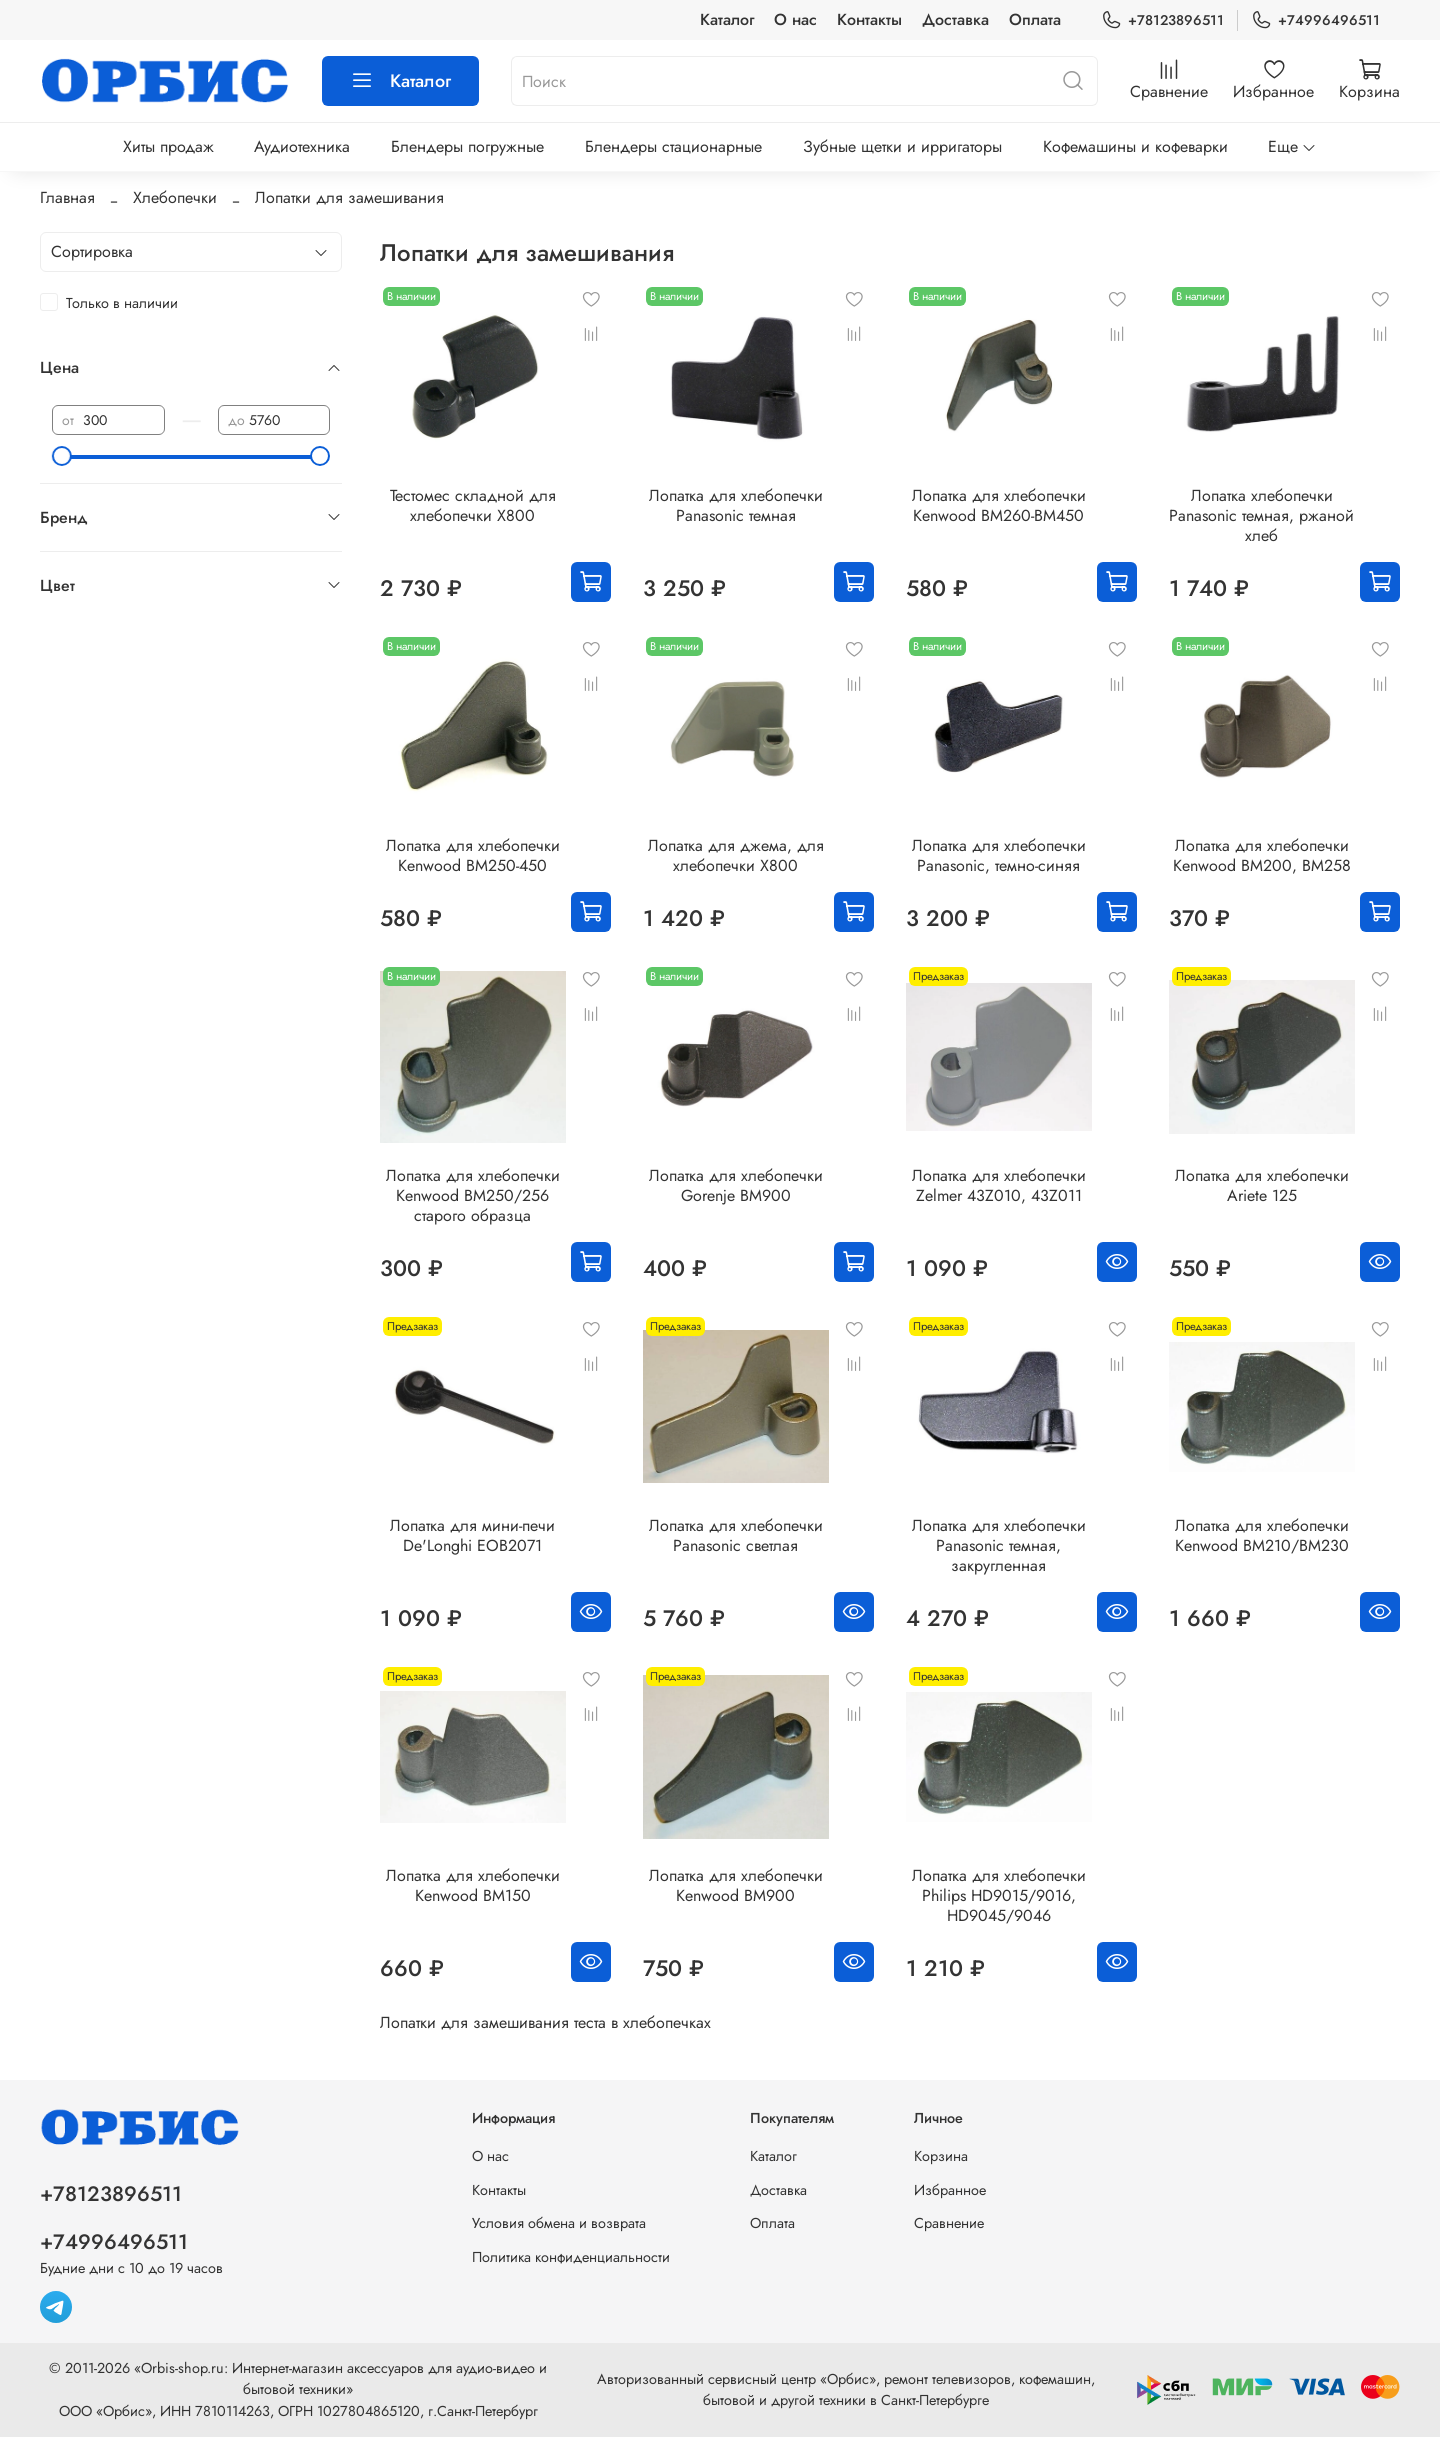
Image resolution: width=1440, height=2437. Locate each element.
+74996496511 (1315, 20)
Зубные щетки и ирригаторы (902, 146)
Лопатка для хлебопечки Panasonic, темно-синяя (999, 855)
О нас (795, 19)
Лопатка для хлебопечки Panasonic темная (736, 505)
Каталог (727, 19)
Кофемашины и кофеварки (1135, 146)
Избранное (950, 2190)
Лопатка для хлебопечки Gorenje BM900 (736, 1185)
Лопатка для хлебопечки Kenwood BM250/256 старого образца (473, 1195)
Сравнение (949, 2223)
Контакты (869, 19)
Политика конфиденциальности (571, 2257)
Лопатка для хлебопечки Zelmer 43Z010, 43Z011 (999, 1185)
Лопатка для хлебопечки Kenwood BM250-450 (473, 855)
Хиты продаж (168, 146)
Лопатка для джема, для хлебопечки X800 (736, 855)
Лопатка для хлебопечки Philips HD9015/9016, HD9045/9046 (999, 1895)
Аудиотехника (302, 146)
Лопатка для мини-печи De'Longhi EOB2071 (472, 1535)
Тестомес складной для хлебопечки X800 (473, 505)
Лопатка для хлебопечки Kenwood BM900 (736, 1885)
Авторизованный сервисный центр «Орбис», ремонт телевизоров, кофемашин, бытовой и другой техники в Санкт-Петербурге (846, 2390)
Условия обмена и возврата (559, 2223)
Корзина (941, 2156)
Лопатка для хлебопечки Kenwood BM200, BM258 (1262, 855)
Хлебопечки (175, 197)
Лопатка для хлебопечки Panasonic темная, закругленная (999, 1545)
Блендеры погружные (467, 146)
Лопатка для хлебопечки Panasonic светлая (736, 1535)
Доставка (955, 19)
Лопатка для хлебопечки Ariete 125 (1262, 1185)
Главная (67, 197)
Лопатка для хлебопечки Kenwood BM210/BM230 (1262, 1535)
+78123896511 (1162, 20)
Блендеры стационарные (673, 146)
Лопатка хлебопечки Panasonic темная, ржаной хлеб (1261, 515)
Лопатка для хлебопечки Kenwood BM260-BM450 (999, 505)
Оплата (1035, 19)
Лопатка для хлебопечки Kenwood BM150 (473, 1885)
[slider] (62, 456)
